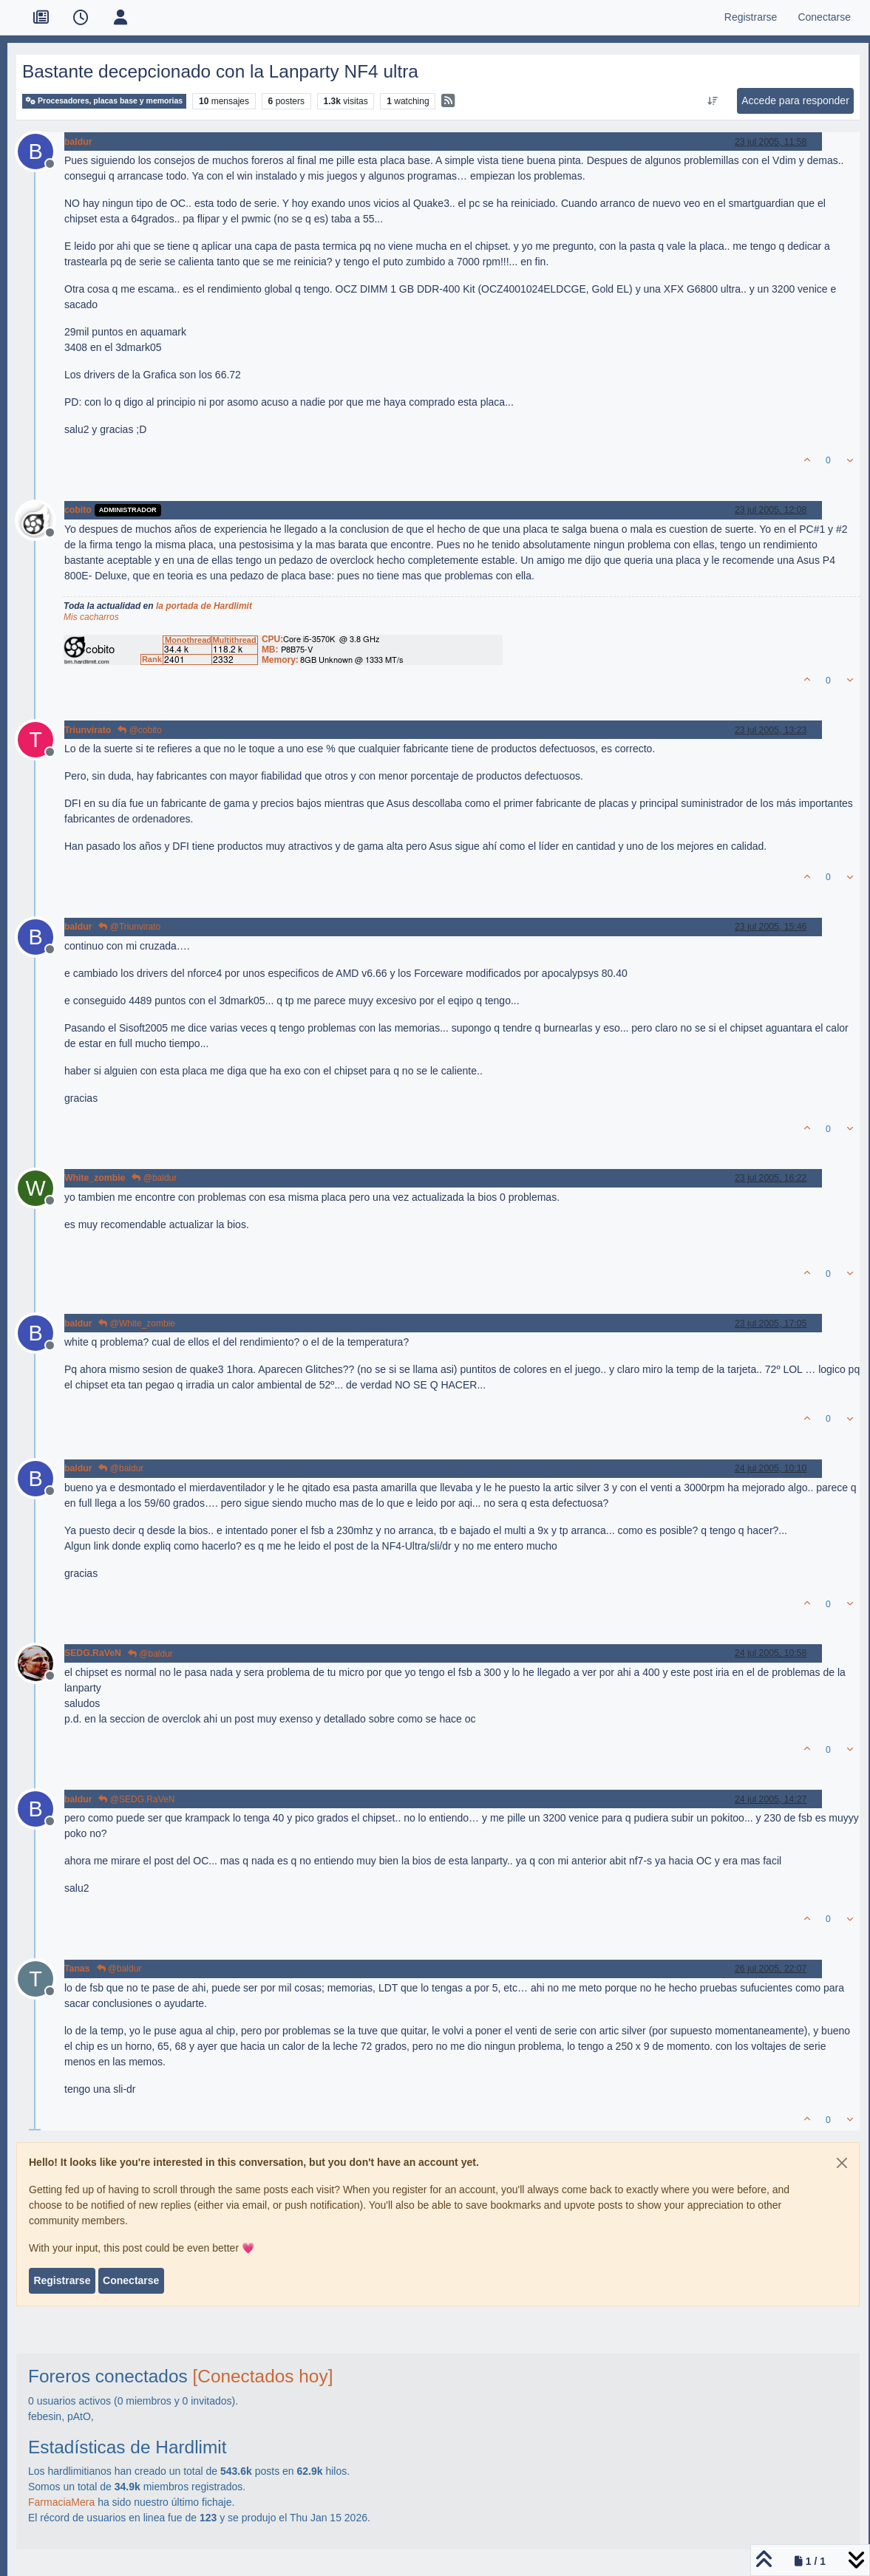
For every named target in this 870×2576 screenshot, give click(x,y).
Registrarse (61, 2280)
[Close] (842, 2163)
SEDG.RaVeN (92, 1653)
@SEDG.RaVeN (136, 1799)
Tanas (77, 1968)
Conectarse (131, 2280)
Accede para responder (795, 100)
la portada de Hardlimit (204, 606)
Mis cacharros (91, 617)
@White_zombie (136, 1323)
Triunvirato (87, 730)
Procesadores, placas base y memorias (104, 101)
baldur (78, 142)
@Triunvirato (129, 926)
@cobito (140, 730)
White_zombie (94, 1178)
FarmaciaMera (61, 2502)
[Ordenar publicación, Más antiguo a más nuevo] (713, 101)
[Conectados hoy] (262, 2376)
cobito (78, 510)
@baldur (154, 1178)
